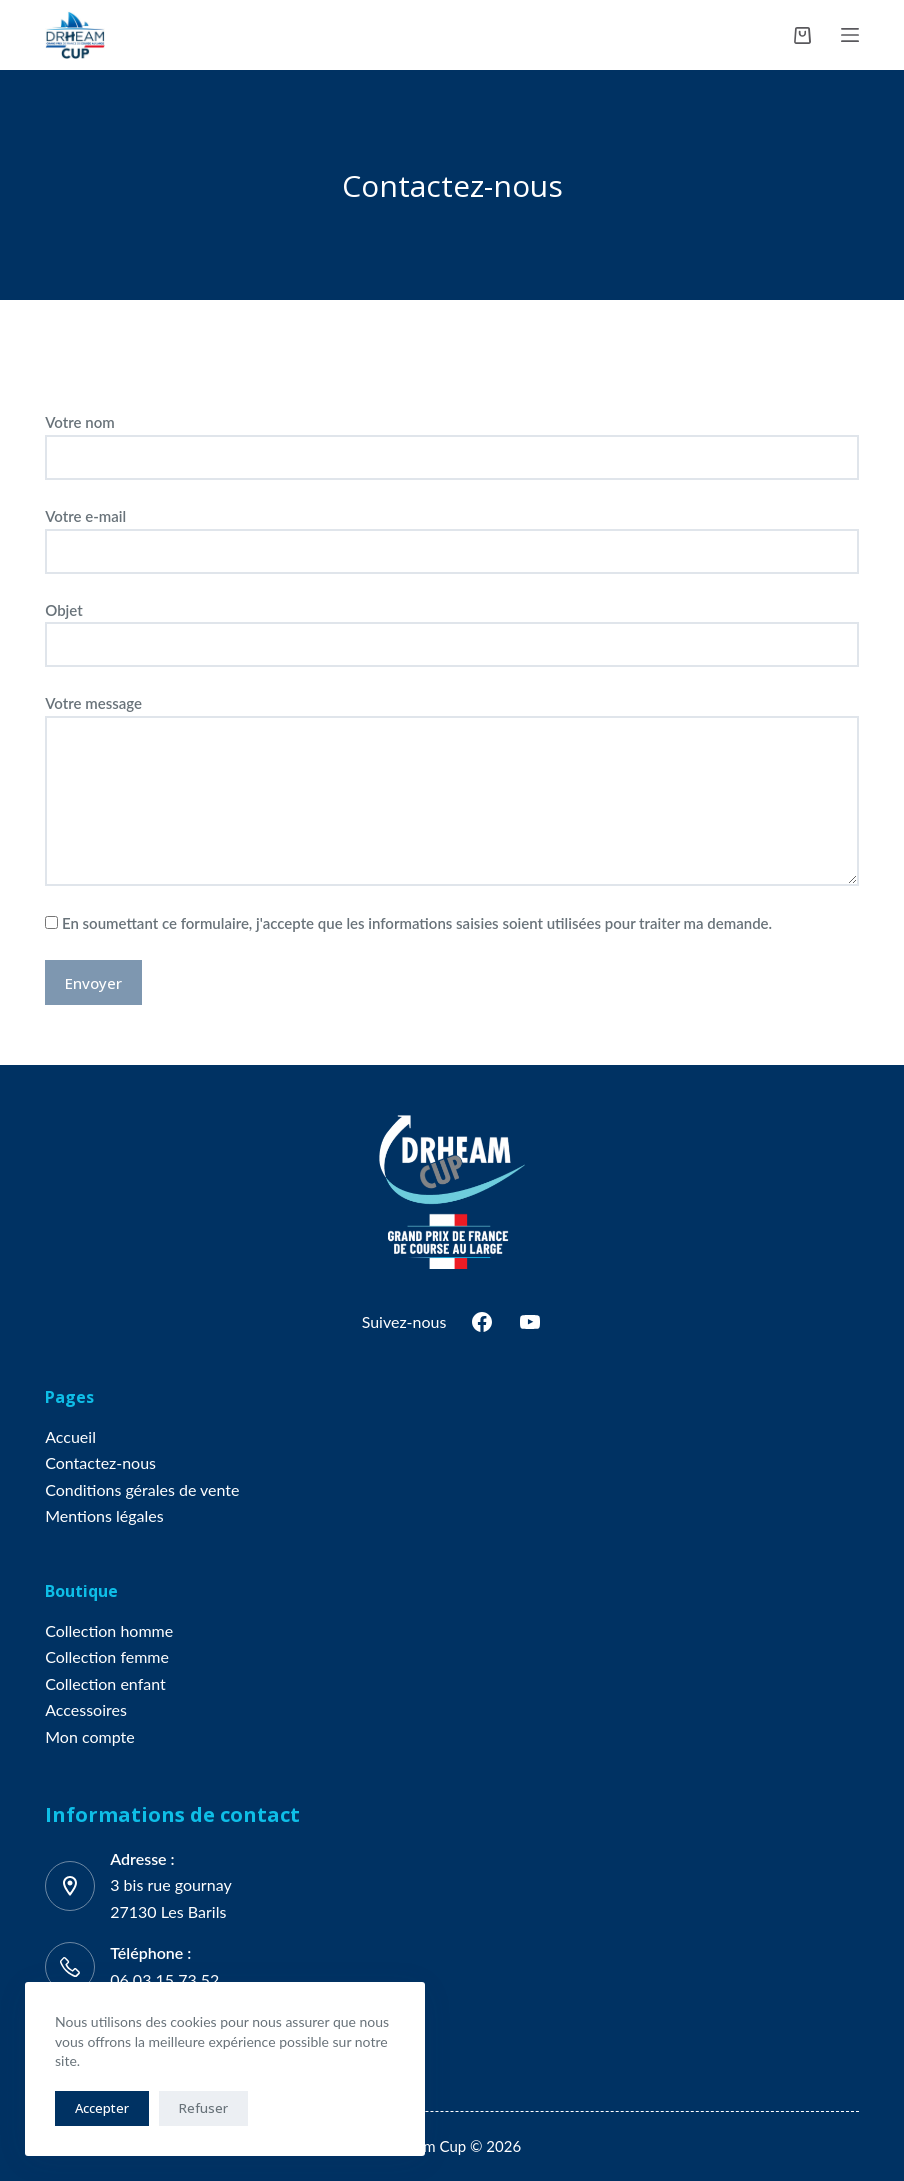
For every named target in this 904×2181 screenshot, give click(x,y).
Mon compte (89, 1736)
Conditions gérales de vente (142, 1489)
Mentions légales (104, 1515)
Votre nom (452, 440)
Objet (452, 628)
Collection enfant (105, 1683)
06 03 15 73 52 (164, 1979)
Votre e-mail (452, 534)
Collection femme (107, 1656)
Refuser (203, 2108)
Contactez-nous (100, 1462)
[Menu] (850, 35)
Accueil (70, 1436)
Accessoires (86, 1709)
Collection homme (109, 1630)
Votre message (452, 790)
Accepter (102, 2108)
